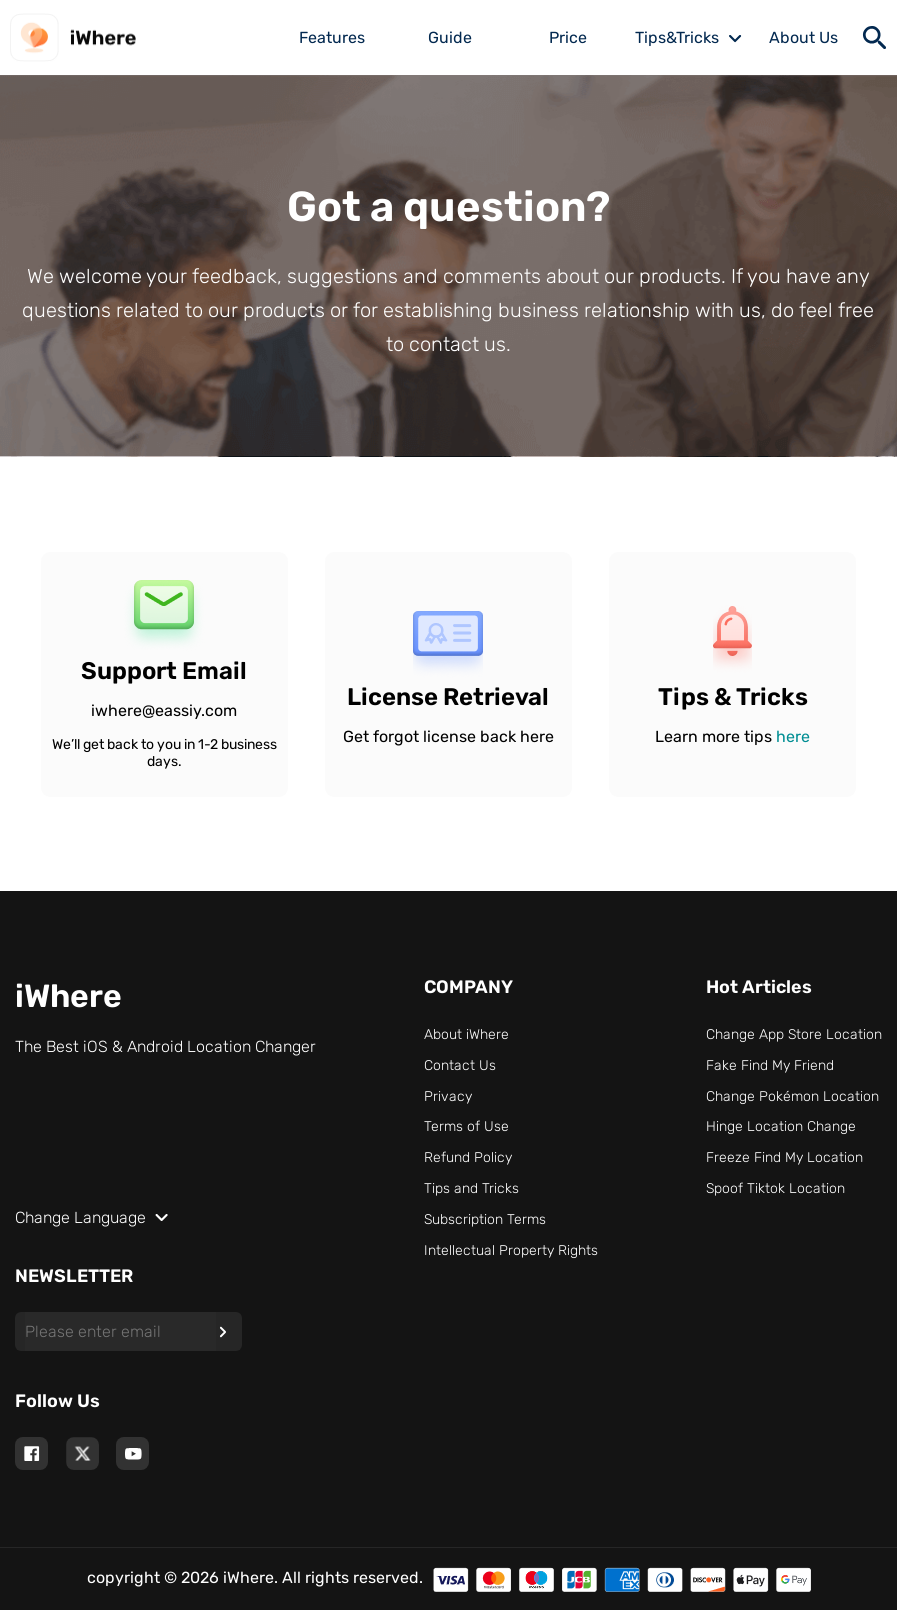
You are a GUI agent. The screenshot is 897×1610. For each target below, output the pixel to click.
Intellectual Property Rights (511, 1250)
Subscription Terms (485, 1219)
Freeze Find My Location (784, 1157)
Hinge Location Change (781, 1126)
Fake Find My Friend (770, 1065)
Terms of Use (466, 1126)
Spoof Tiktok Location (775, 1188)
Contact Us (460, 1065)
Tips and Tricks (471, 1188)
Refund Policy (468, 1157)
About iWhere (466, 1034)
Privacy (448, 1096)
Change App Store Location (794, 1034)
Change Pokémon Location (792, 1096)
